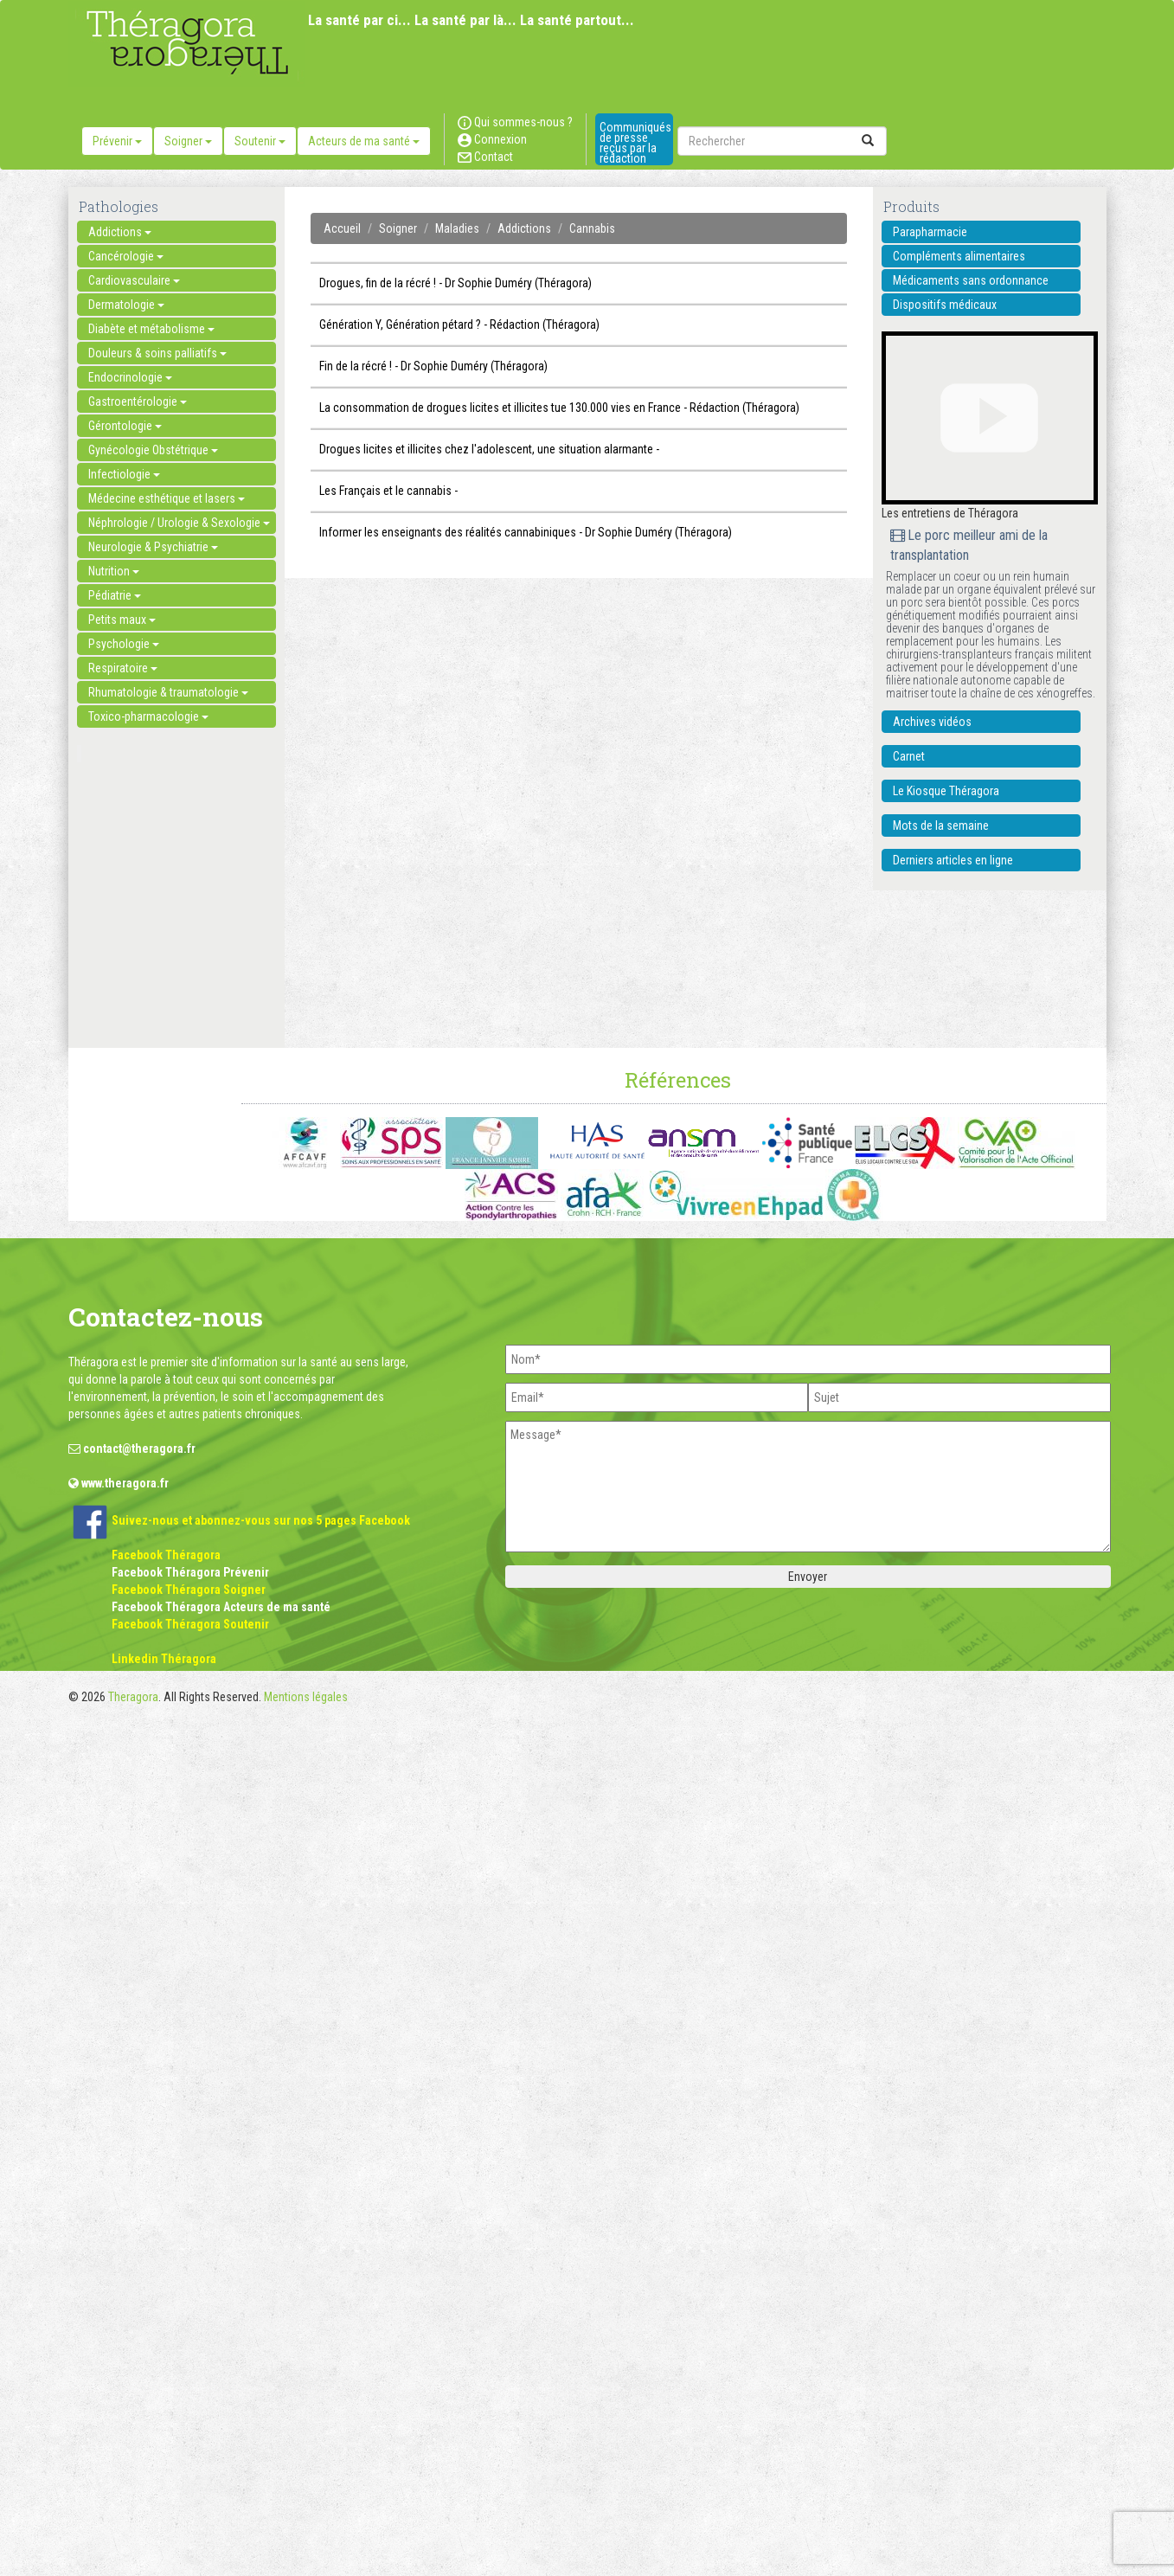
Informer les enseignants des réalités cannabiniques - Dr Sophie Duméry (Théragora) (525, 532)
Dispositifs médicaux (945, 305)
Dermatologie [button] (126, 305)
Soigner (398, 228)
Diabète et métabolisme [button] (151, 329)
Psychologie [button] (123, 644)
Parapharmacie (930, 232)
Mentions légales (306, 1697)
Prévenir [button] (117, 141)
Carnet (909, 756)
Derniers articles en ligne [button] (953, 860)
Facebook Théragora (166, 1555)
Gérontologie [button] (125, 426)
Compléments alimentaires (959, 256)
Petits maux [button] (122, 619)
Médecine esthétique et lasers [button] (166, 498)
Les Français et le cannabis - (388, 491)
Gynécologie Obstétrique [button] (153, 450)
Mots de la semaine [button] (941, 825)
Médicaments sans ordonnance (971, 280)
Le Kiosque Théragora (946, 791)
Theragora (133, 1697)
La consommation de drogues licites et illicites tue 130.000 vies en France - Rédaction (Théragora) (559, 407)
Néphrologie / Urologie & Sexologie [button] (179, 523)
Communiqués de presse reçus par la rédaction (635, 142)
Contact (485, 157)
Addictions (524, 228)
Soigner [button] (188, 141)
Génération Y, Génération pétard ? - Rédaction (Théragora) (459, 324)
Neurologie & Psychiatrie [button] (153, 547)
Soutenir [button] (259, 141)
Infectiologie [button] (124, 474)
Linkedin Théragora (164, 1659)
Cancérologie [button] (126, 256)
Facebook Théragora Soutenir (190, 1624)
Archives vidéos (932, 722)
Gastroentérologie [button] (137, 401)
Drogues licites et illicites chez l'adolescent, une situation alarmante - (489, 449)
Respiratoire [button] (122, 668)
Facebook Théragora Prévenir (190, 1572)
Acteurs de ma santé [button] (364, 141)
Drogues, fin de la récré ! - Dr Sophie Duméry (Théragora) (455, 283)
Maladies (457, 228)
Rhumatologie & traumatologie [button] (168, 692)
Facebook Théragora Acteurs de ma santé (221, 1607)
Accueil (342, 228)
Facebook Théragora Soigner (189, 1589)
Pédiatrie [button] (114, 595)
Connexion (492, 139)
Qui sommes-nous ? (515, 122)
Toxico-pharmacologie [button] (148, 716)
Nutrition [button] (113, 571)
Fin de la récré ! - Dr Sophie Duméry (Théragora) (433, 366)
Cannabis (592, 228)
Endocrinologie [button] (130, 377)
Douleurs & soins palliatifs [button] (157, 353)
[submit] (867, 141)
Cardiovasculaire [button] (134, 280)
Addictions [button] (119, 232)
